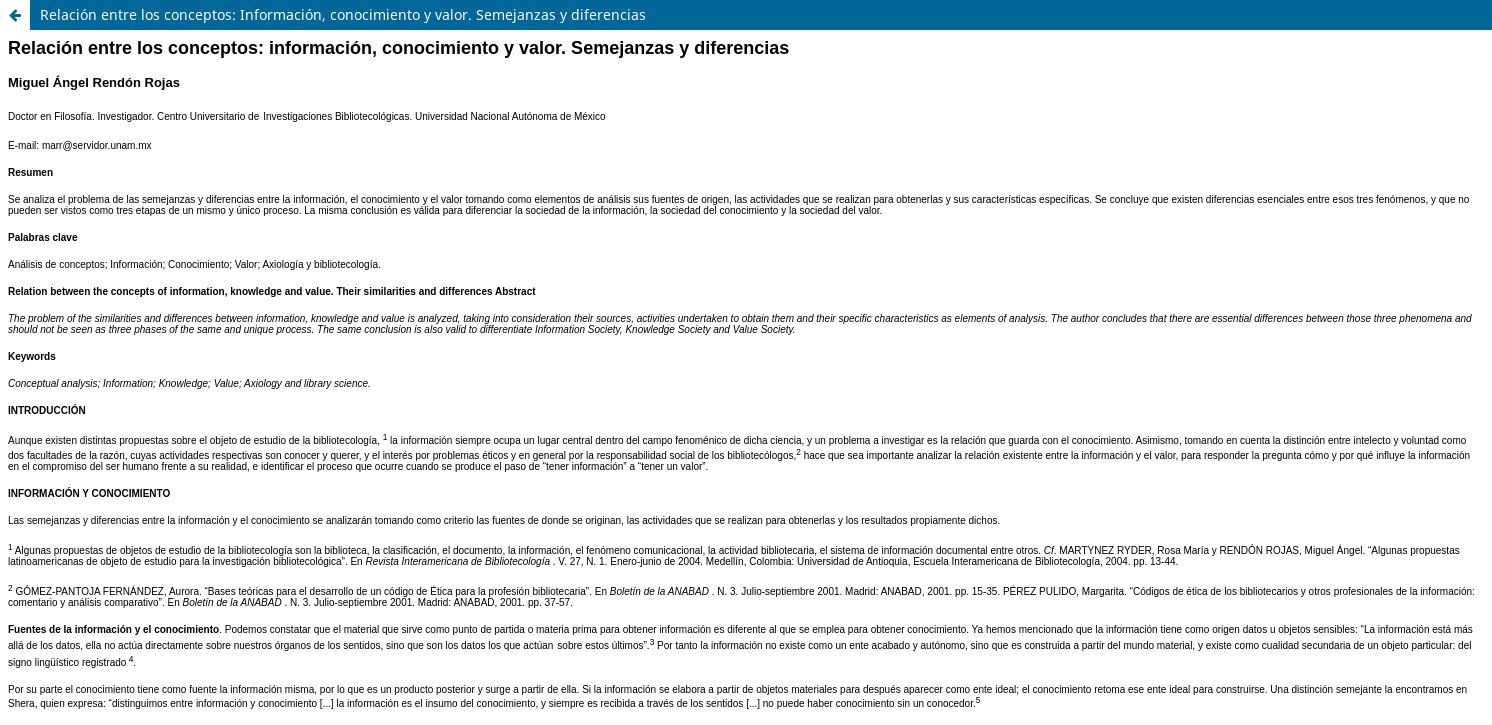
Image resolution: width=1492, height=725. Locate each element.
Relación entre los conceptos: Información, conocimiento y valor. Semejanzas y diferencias (343, 14)
